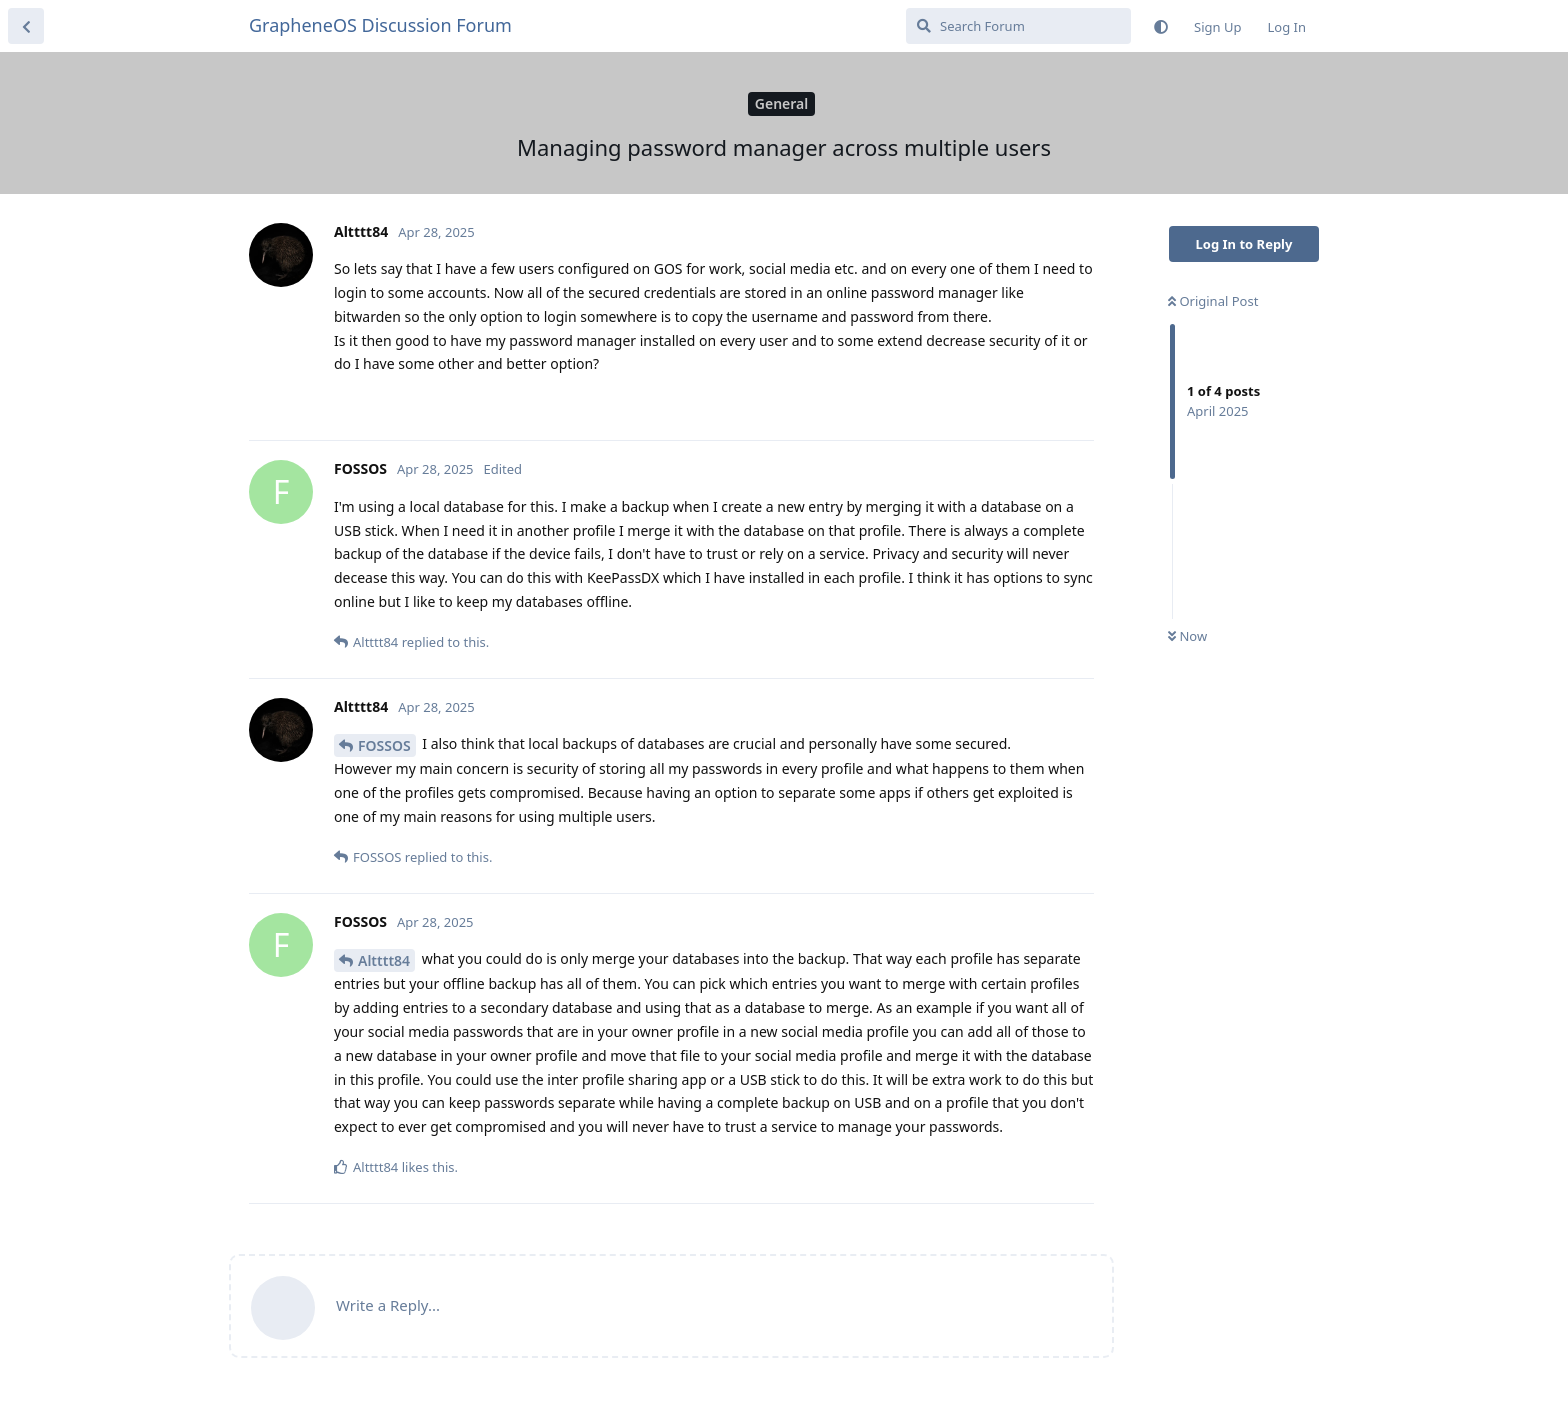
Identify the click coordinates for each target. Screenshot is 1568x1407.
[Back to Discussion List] (26, 26)
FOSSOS (384, 745)
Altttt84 (384, 960)
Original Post (1213, 301)
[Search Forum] (1018, 26)
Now (1187, 636)
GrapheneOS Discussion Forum (380, 25)
